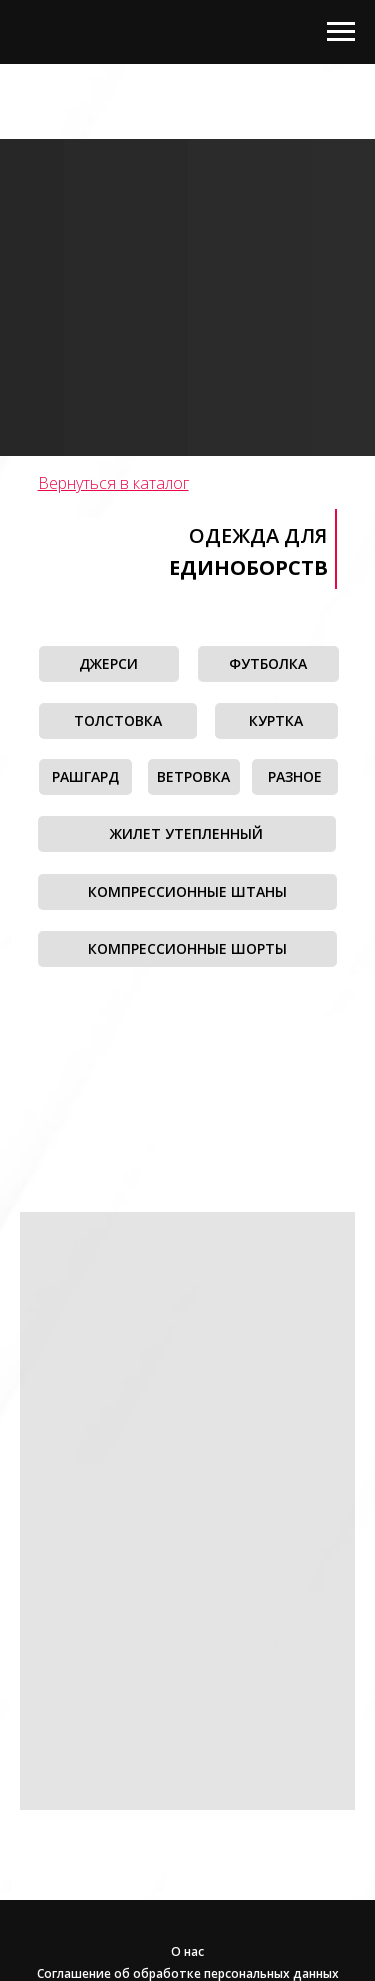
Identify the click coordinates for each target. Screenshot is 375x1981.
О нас (187, 1951)
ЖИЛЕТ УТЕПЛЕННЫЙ (186, 833)
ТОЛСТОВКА (118, 720)
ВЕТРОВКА (193, 776)
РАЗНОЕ (295, 776)
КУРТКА (276, 720)
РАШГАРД (85, 776)
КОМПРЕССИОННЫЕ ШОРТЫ (187, 948)
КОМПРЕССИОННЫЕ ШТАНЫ (187, 891)
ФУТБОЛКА (268, 663)
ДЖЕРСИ (108, 663)
